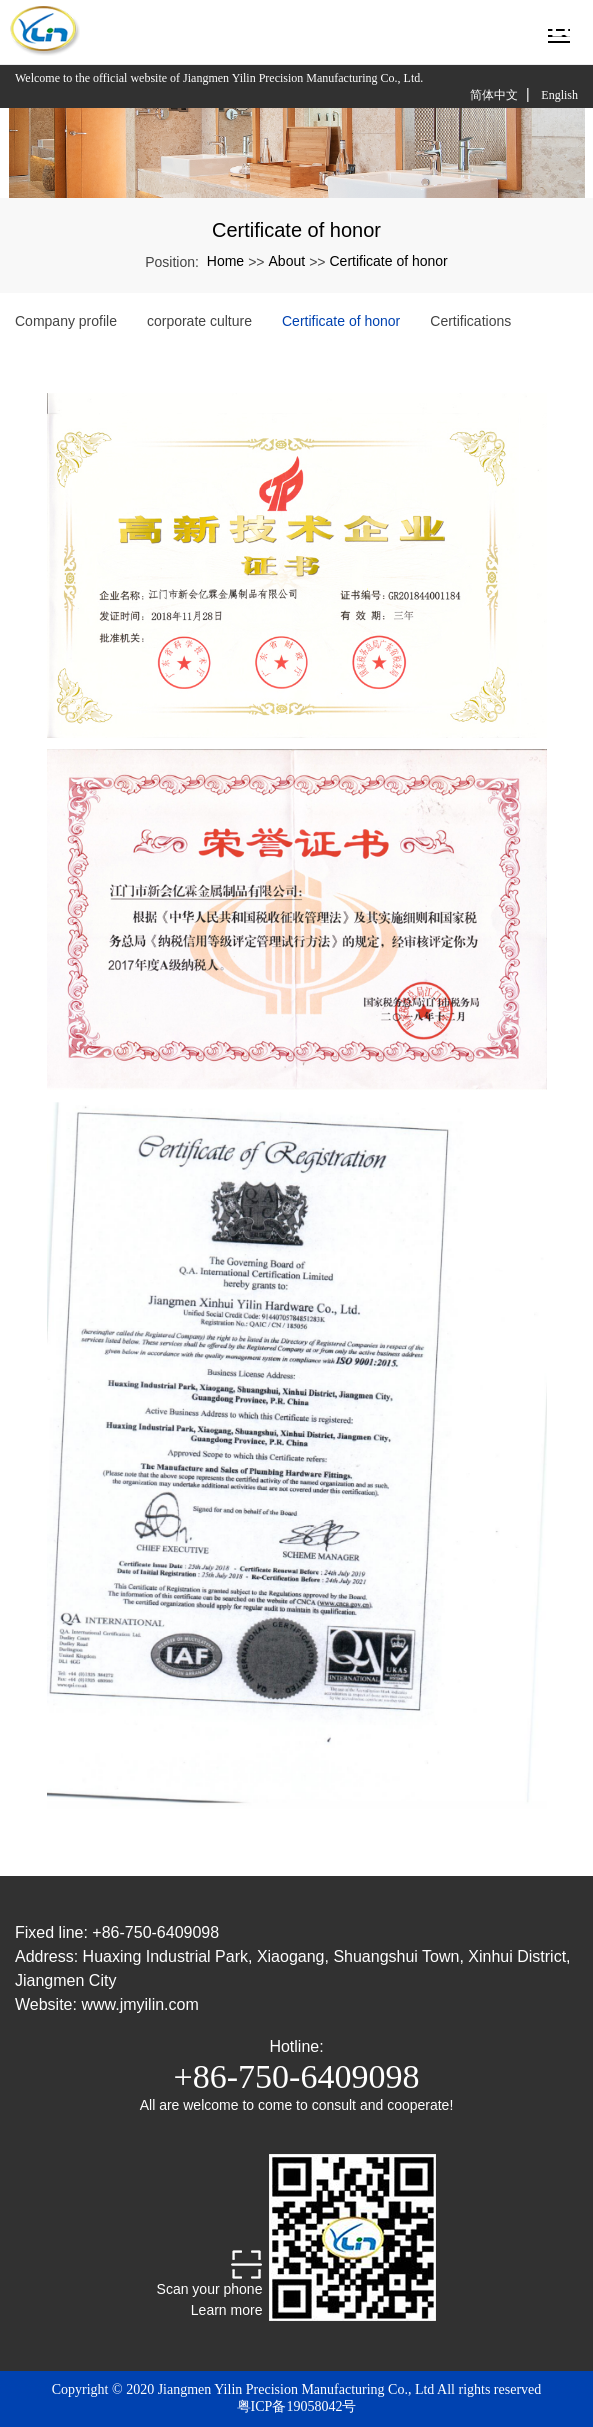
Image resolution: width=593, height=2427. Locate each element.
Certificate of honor (388, 261)
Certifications (470, 321)
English (559, 95)
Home (225, 261)
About (287, 261)
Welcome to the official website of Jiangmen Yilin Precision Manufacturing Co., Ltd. (219, 78)
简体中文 (494, 95)
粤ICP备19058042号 (297, 2406)
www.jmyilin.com (139, 2004)
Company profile (66, 321)
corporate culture (199, 321)
